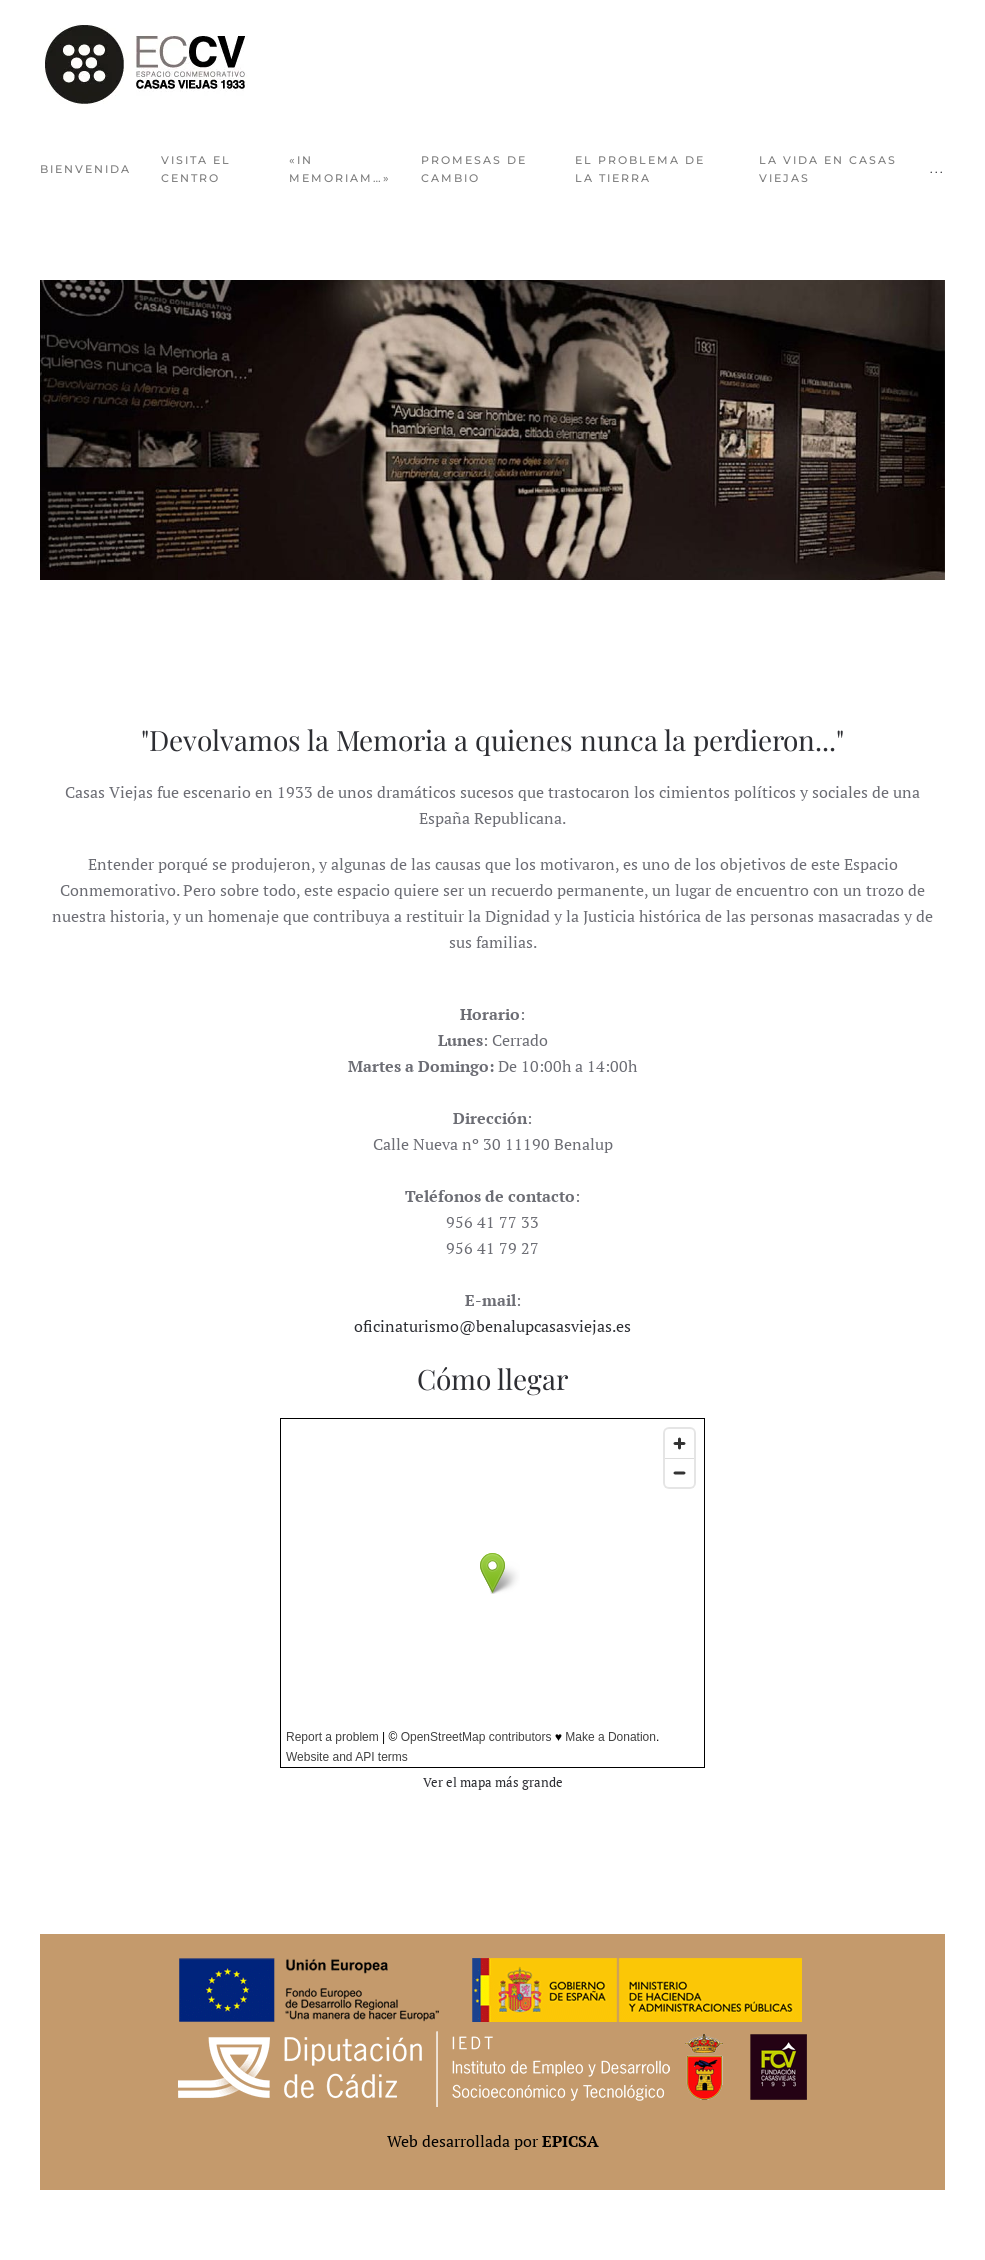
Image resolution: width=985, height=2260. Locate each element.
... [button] (937, 169)
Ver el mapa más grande (493, 1782)
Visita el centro (196, 169)
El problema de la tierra (640, 169)
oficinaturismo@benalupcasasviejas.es (492, 1326)
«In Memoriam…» (340, 169)
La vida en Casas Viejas (828, 169)
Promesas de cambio (474, 169)
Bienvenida (85, 169)
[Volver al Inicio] (145, 65)
